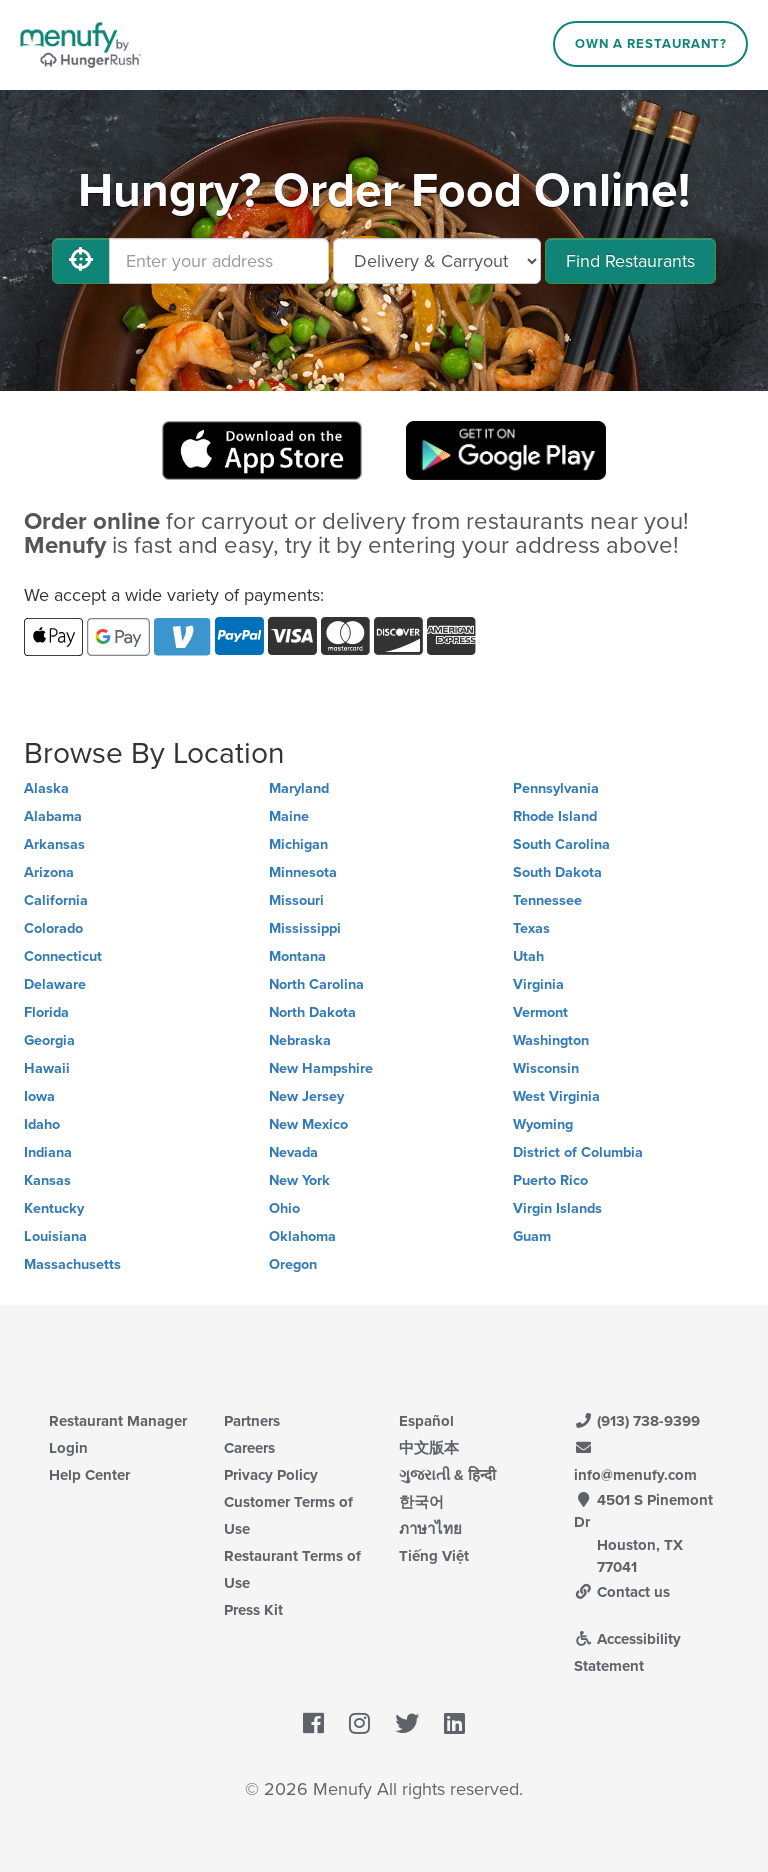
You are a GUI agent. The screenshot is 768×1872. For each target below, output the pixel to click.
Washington (551, 1040)
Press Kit (253, 1610)
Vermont (540, 1012)
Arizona (49, 872)
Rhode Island (555, 816)
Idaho (42, 1124)
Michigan (298, 844)
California (56, 900)
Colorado (53, 928)
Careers (249, 1448)
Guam (532, 1236)
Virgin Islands (557, 1208)
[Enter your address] (219, 261)
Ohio (284, 1208)
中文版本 (429, 1448)
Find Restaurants (630, 261)
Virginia (538, 984)
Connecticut (63, 956)
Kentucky (54, 1208)
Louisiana (55, 1236)
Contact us (622, 1592)
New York (299, 1180)
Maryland (299, 788)
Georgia (49, 1040)
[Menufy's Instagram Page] (359, 1724)
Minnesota (303, 872)
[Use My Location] (81, 261)
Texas (531, 928)
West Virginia (556, 1096)
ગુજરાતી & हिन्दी (447, 1475)
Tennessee (547, 900)
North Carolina (316, 984)
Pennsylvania (556, 788)
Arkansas (54, 844)
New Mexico (308, 1124)
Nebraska (300, 1040)
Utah (528, 956)
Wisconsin (546, 1068)
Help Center (89, 1475)
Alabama (53, 816)
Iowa (39, 1096)
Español (426, 1421)
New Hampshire (321, 1068)
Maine (289, 816)
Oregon (293, 1264)
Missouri (296, 900)
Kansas (47, 1180)
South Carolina (561, 844)
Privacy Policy (271, 1475)
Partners (252, 1421)
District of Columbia (578, 1152)
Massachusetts (72, 1264)
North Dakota (312, 1012)
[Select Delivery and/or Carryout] (437, 261)
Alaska (46, 788)
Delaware (55, 984)
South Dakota (557, 872)
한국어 (421, 1502)
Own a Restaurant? (651, 44)
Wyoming (543, 1124)
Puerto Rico (550, 1180)
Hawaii (47, 1068)
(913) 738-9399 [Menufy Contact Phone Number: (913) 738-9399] (637, 1421)
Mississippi (305, 928)
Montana (297, 956)
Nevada (293, 1152)
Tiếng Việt (434, 1556)
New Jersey (306, 1096)
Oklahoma (302, 1236)
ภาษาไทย (430, 1529)
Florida (46, 1012)
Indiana (48, 1152)
